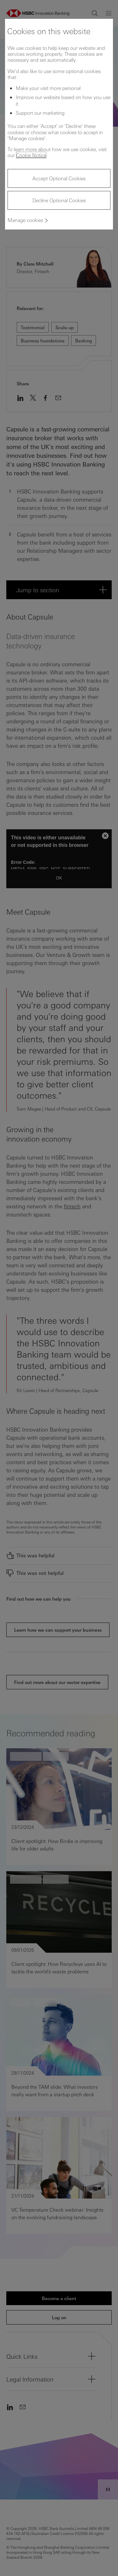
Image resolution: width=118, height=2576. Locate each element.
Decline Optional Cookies (59, 200)
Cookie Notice (31, 155)
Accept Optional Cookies (59, 178)
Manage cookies (25, 220)
